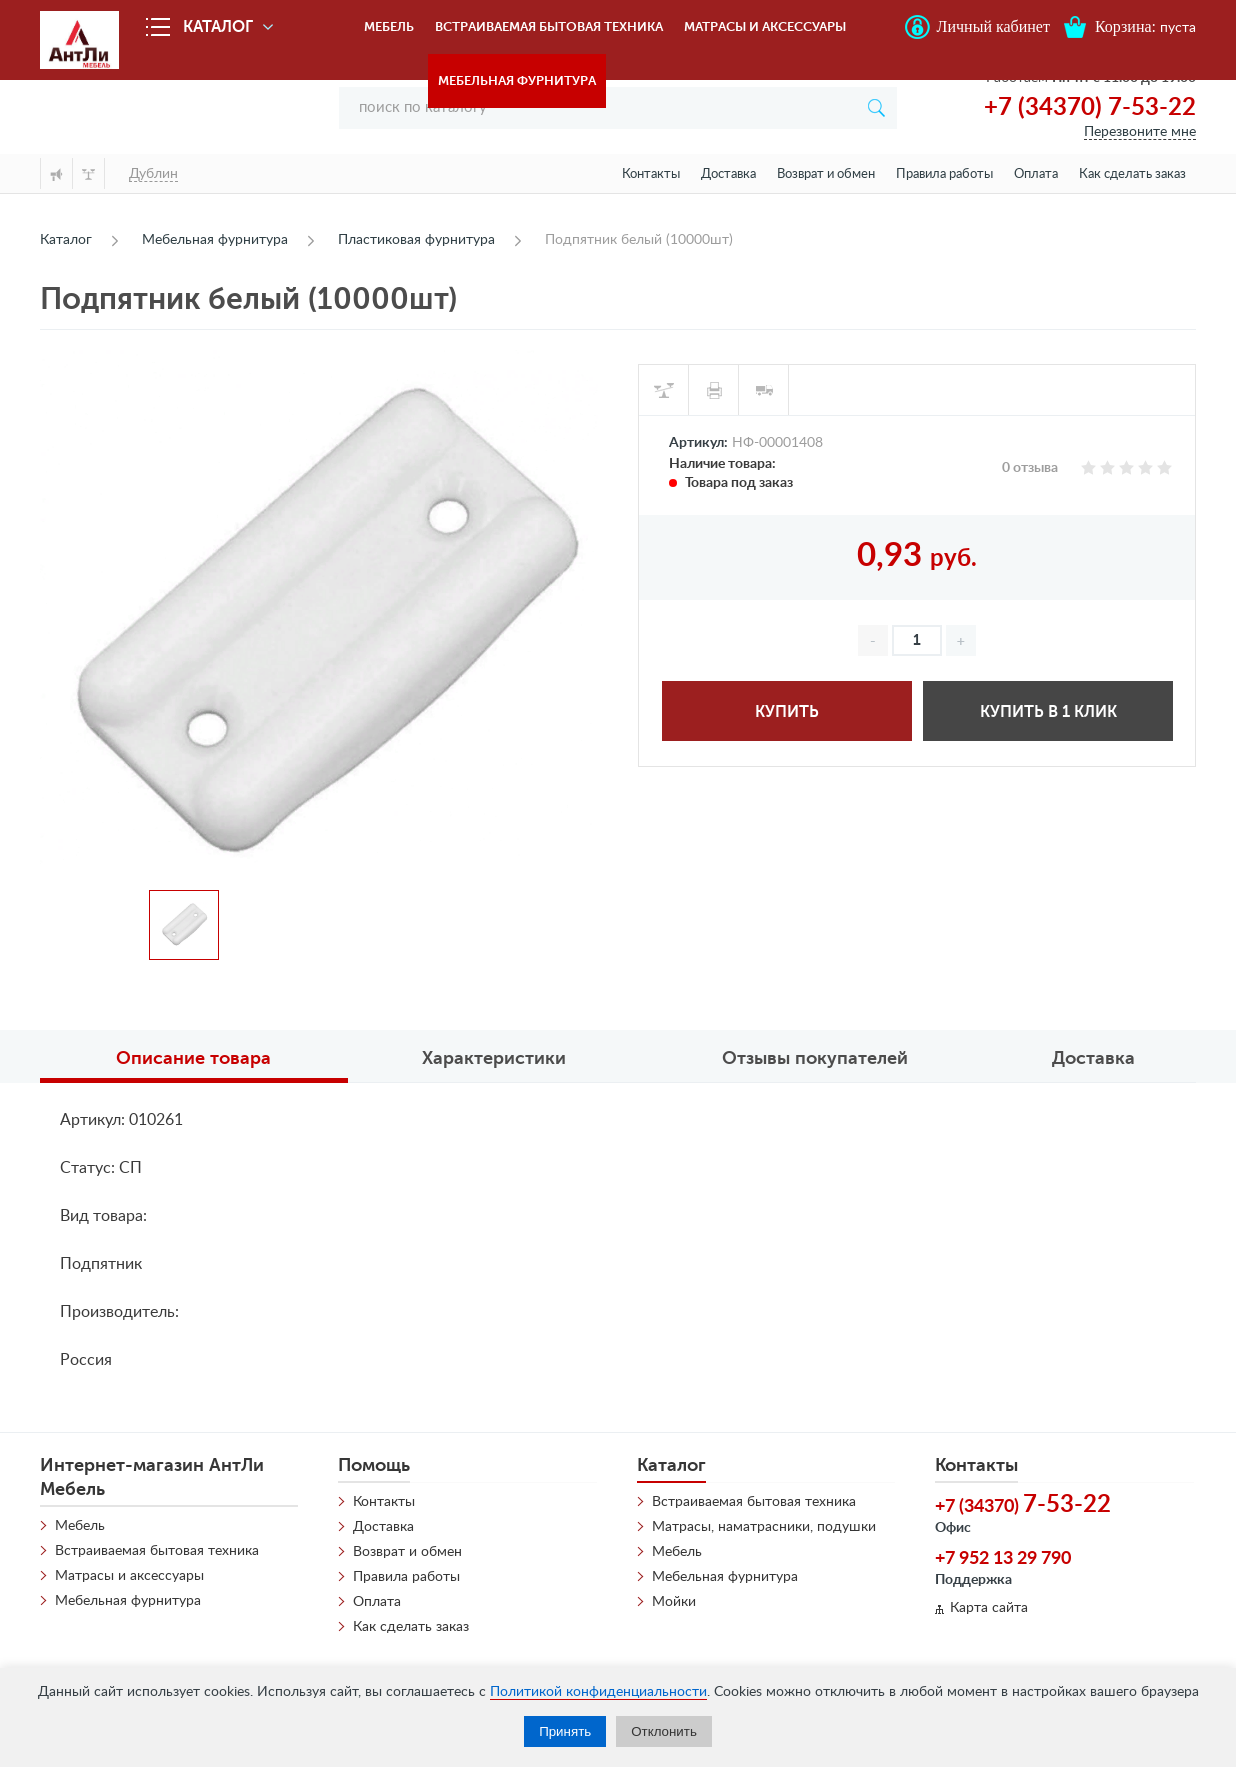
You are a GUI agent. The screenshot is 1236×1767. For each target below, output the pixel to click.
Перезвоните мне (1140, 132)
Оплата (1036, 174)
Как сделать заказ (1132, 174)
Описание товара (193, 1058)
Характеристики (494, 1058)
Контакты (651, 174)
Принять (565, 1731)
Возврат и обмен (826, 174)
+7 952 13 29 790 (1003, 1559)
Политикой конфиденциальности (598, 1692)
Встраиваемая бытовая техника (549, 26)
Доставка (728, 174)
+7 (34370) (1023, 1505)
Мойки (674, 1602)
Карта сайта (989, 1608)
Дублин (153, 174)
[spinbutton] (917, 640)
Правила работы (944, 174)
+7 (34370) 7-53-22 (1090, 108)
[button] (961, 640)
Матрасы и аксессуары (765, 26)
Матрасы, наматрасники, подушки (764, 1527)
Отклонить (664, 1731)
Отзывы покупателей (815, 1058)
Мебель (389, 26)
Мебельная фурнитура (517, 80)
